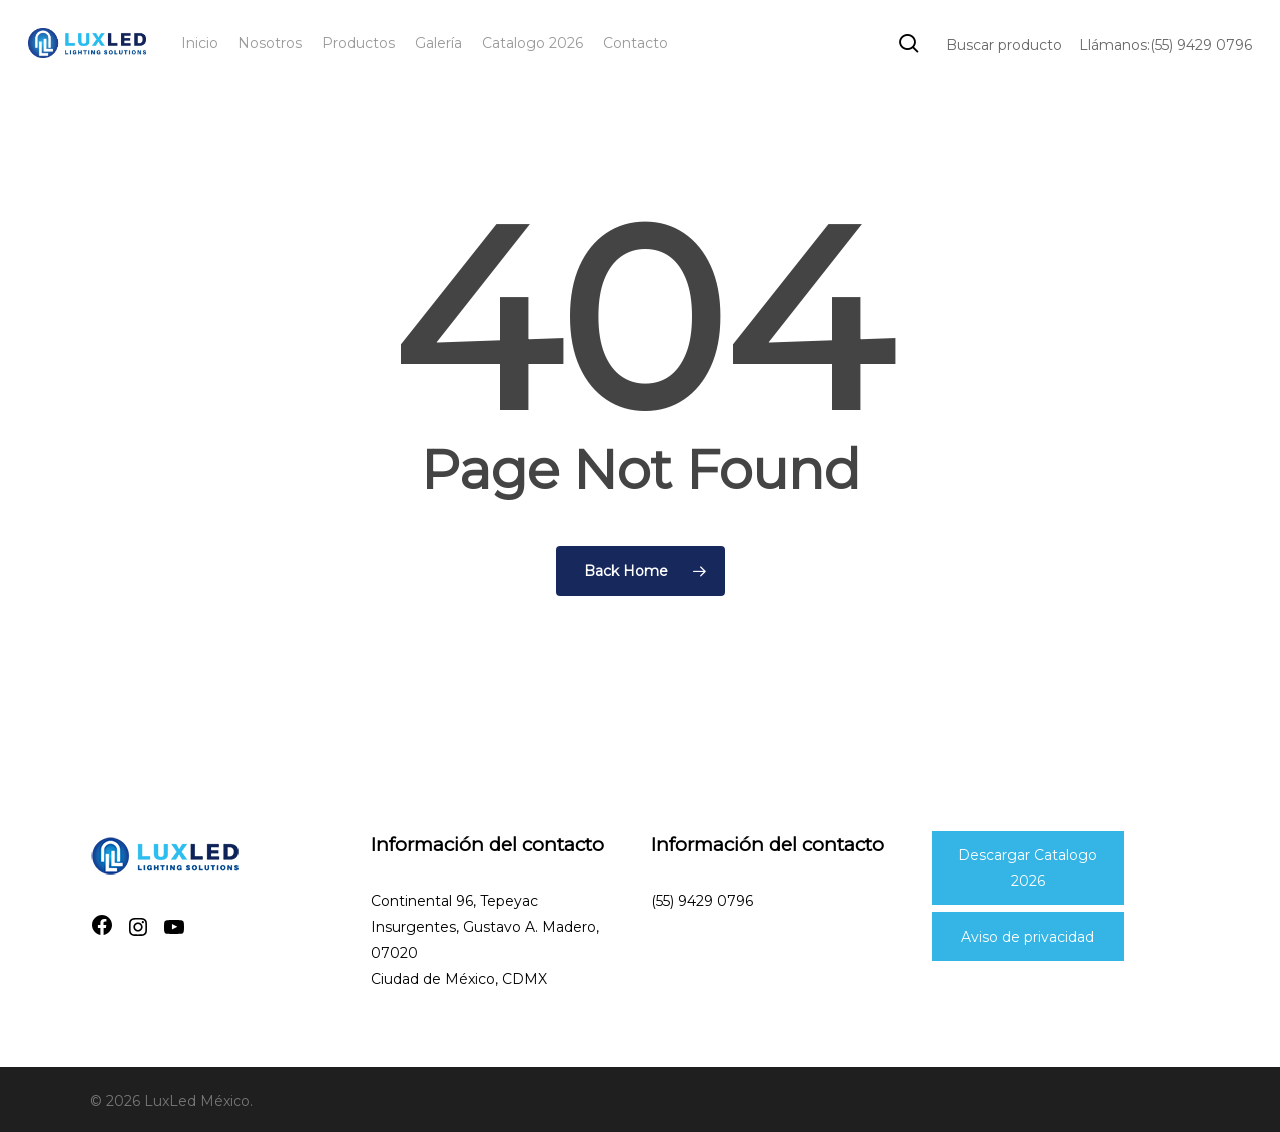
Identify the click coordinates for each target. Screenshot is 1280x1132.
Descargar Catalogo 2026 (1027, 868)
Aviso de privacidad (1027, 937)
